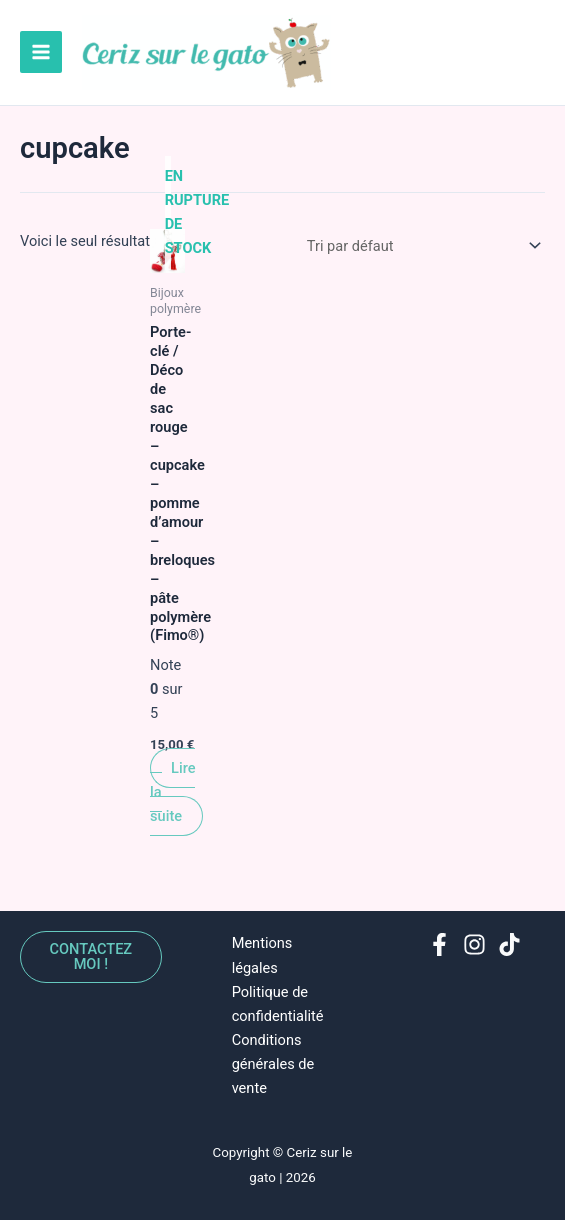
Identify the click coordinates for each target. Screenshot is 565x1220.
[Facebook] (439, 944)
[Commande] (420, 249)
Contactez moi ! (90, 957)
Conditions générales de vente (273, 1064)
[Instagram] (474, 944)
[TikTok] (509, 944)
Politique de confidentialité (278, 1004)
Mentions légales (262, 956)
